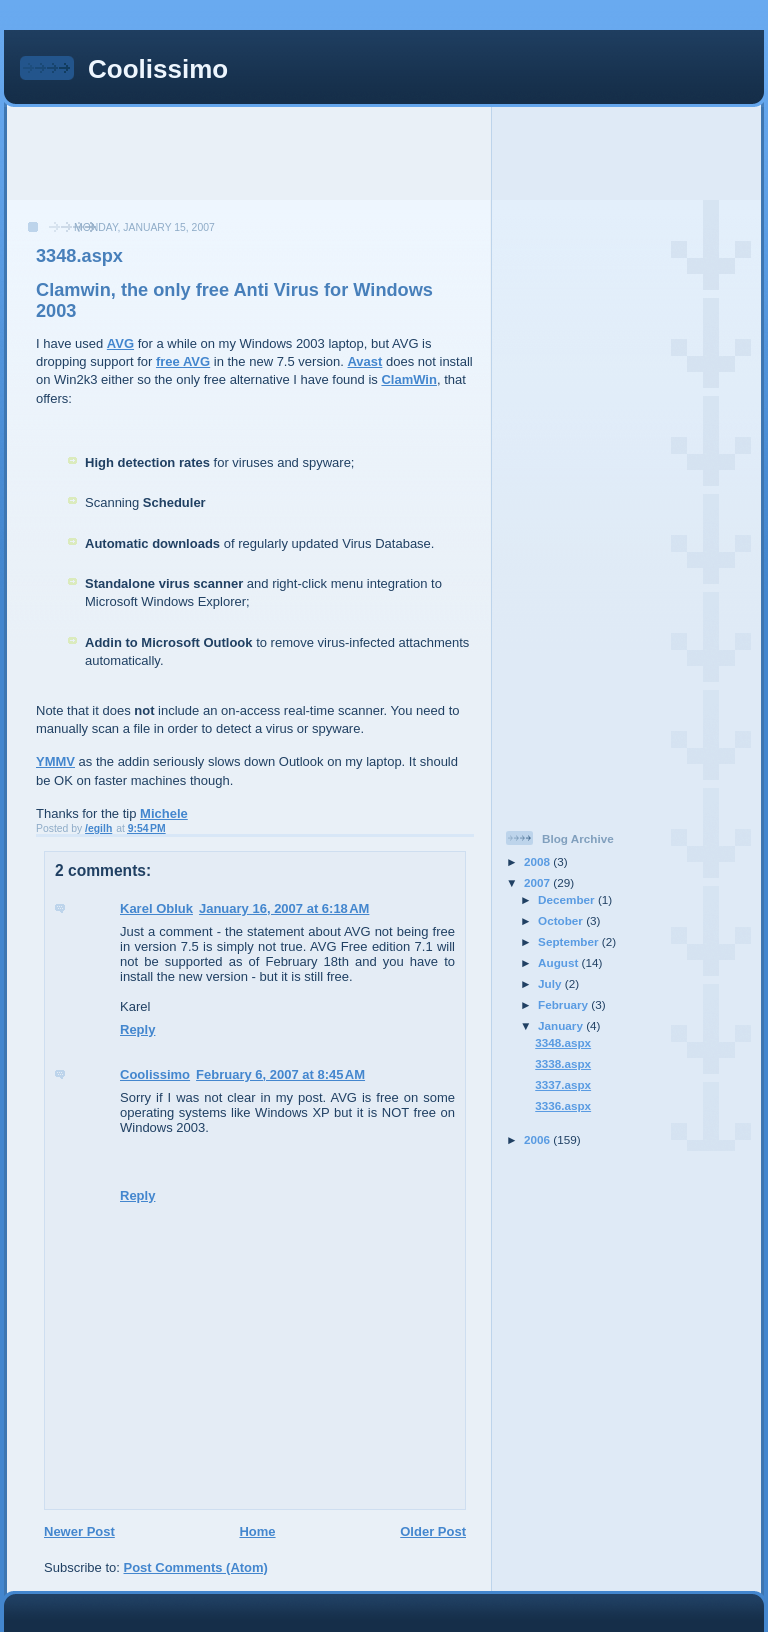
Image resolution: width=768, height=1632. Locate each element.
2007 (538, 882)
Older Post (433, 1531)
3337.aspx (563, 1084)
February (564, 1004)
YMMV (55, 761)
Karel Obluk (156, 908)
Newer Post (79, 1531)
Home (257, 1531)
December (568, 899)
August (560, 962)
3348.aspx (563, 1042)
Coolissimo (158, 69)
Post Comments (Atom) (196, 1567)
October (562, 920)
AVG (120, 343)
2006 (538, 1139)
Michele (164, 813)
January (562, 1025)
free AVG (183, 361)
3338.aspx (563, 1063)
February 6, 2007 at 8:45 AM (280, 1074)
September (570, 941)
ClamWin (409, 379)
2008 (538, 861)
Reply (137, 1029)
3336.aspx (563, 1105)
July (551, 983)
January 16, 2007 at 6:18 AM (284, 908)
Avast (364, 361)
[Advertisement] (384, 152)
